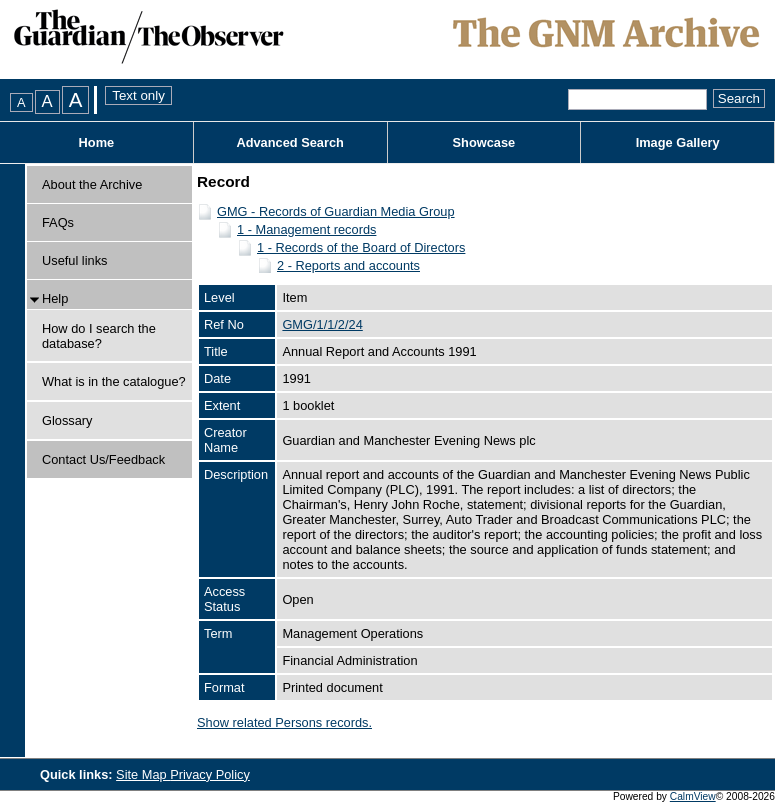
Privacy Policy (210, 774)
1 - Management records (306, 229)
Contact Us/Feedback (103, 459)
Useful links (74, 260)
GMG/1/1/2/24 (322, 324)
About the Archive (92, 184)
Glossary (67, 420)
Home (97, 142)
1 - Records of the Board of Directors (361, 247)
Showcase (484, 142)
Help (55, 298)
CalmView (693, 796)
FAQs (58, 222)
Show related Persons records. (284, 722)
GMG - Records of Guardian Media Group (336, 211)
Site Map (143, 774)
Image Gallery (678, 142)
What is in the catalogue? (114, 381)
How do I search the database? (99, 336)
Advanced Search (289, 142)
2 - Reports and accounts (348, 265)
